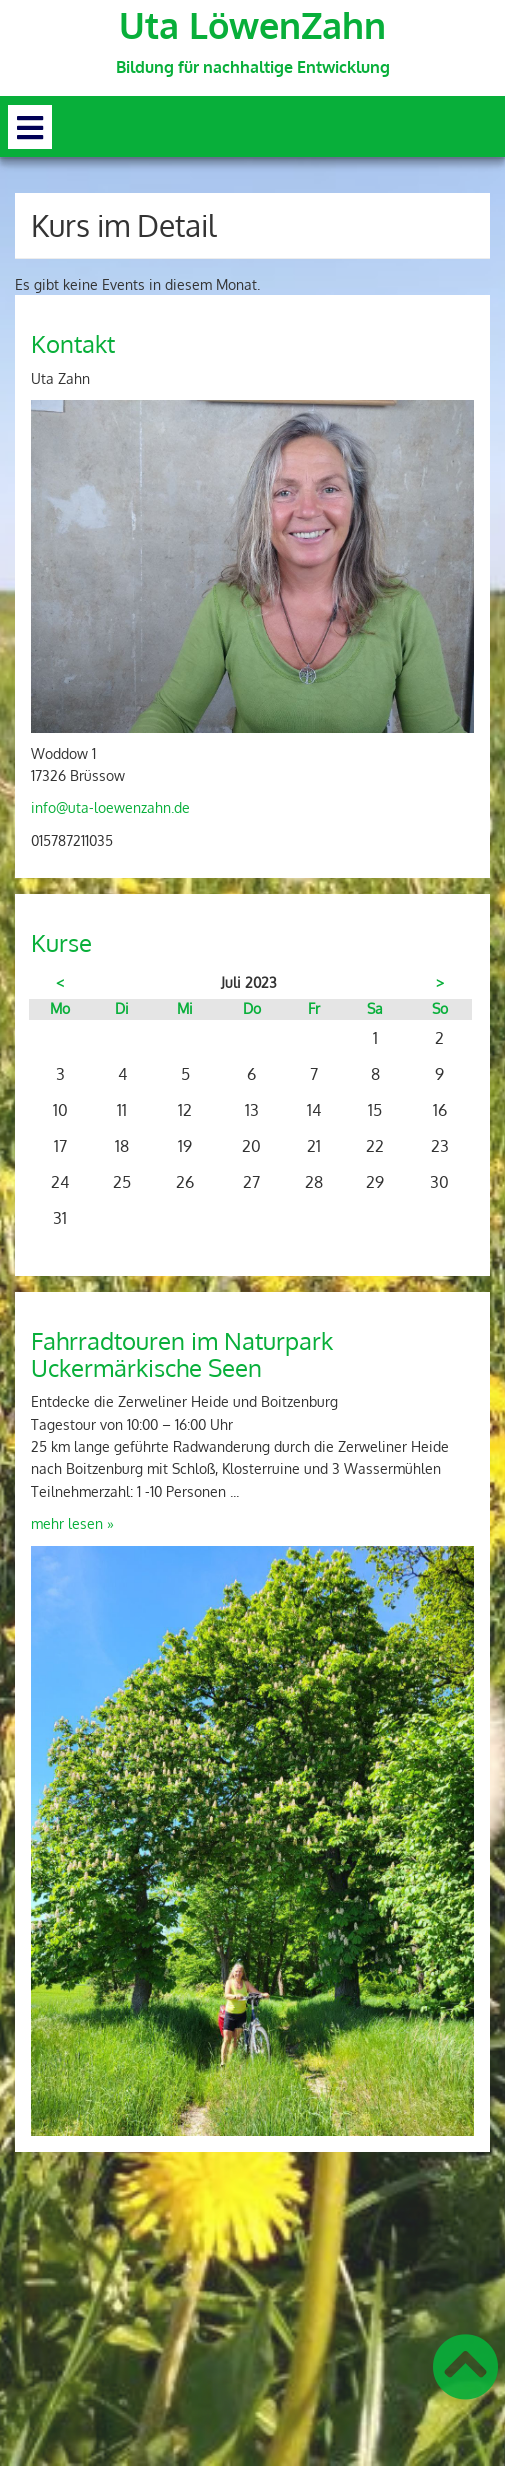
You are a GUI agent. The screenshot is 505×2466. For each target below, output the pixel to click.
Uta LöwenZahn (252, 25)
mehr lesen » (72, 1523)
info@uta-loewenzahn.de (110, 807)
